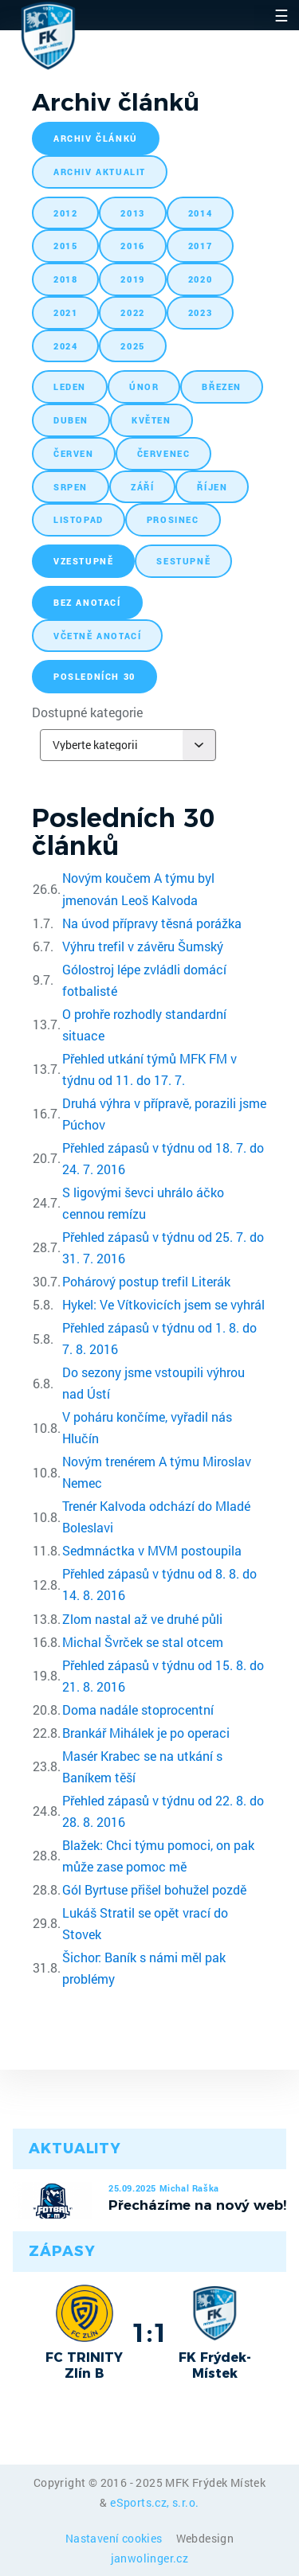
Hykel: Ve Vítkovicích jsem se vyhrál (163, 1304)
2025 (132, 346)
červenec (164, 453)
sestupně (183, 561)
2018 (65, 279)
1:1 (149, 2332)
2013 (132, 213)
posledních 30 (94, 676)
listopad (78, 519)
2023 (200, 312)
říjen (212, 487)
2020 (200, 279)
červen (73, 453)
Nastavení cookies (115, 2538)
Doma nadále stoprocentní (138, 1709)
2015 (65, 246)
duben (71, 420)
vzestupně (83, 561)
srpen (70, 487)
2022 (132, 312)
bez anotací (87, 602)
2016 (132, 246)
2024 (65, 346)
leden (69, 386)
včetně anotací (97, 636)
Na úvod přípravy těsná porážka (152, 923)
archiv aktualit (99, 172)
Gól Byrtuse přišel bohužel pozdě (154, 1889)
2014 (200, 213)
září (142, 487)
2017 (200, 246)
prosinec (173, 519)
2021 (65, 312)
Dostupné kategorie (87, 712)
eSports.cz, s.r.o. (154, 2502)
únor (144, 386)
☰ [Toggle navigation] (281, 15)
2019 (132, 279)
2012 (65, 213)
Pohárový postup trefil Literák (146, 1281)
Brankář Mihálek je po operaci (146, 1732)
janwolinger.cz (150, 2558)
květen (151, 420)
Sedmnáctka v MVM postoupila (152, 1550)
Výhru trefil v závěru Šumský (142, 946)
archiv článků (95, 138)
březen (222, 386)
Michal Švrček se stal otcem (142, 1641)
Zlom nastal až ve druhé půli (142, 1618)
